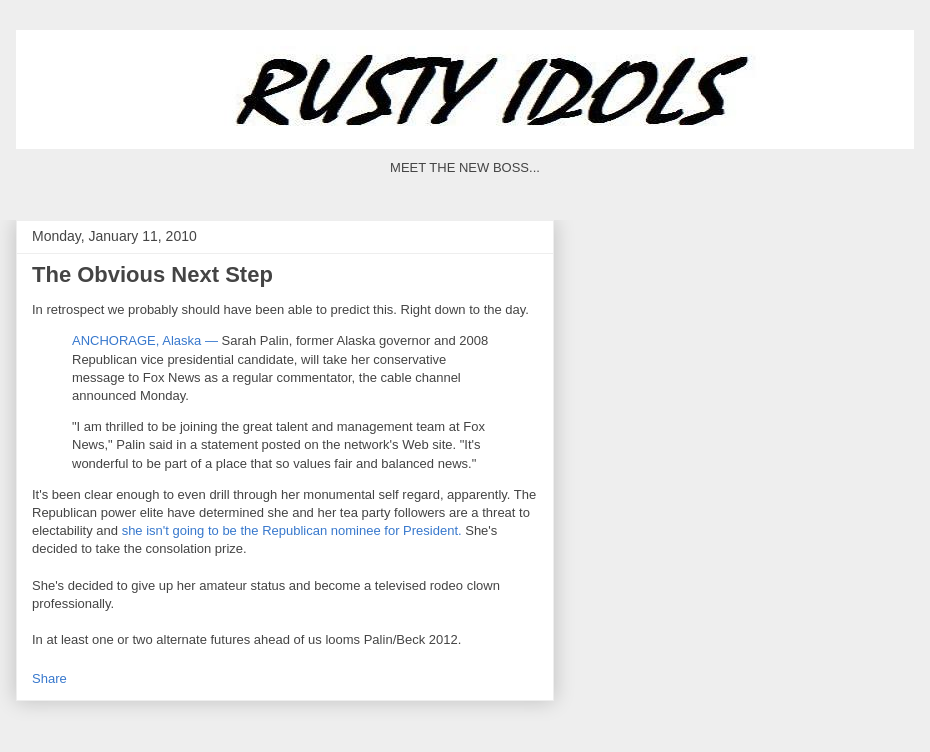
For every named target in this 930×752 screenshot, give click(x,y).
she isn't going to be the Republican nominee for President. (292, 530)
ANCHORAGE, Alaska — (145, 340)
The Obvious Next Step (152, 274)
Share (49, 678)
